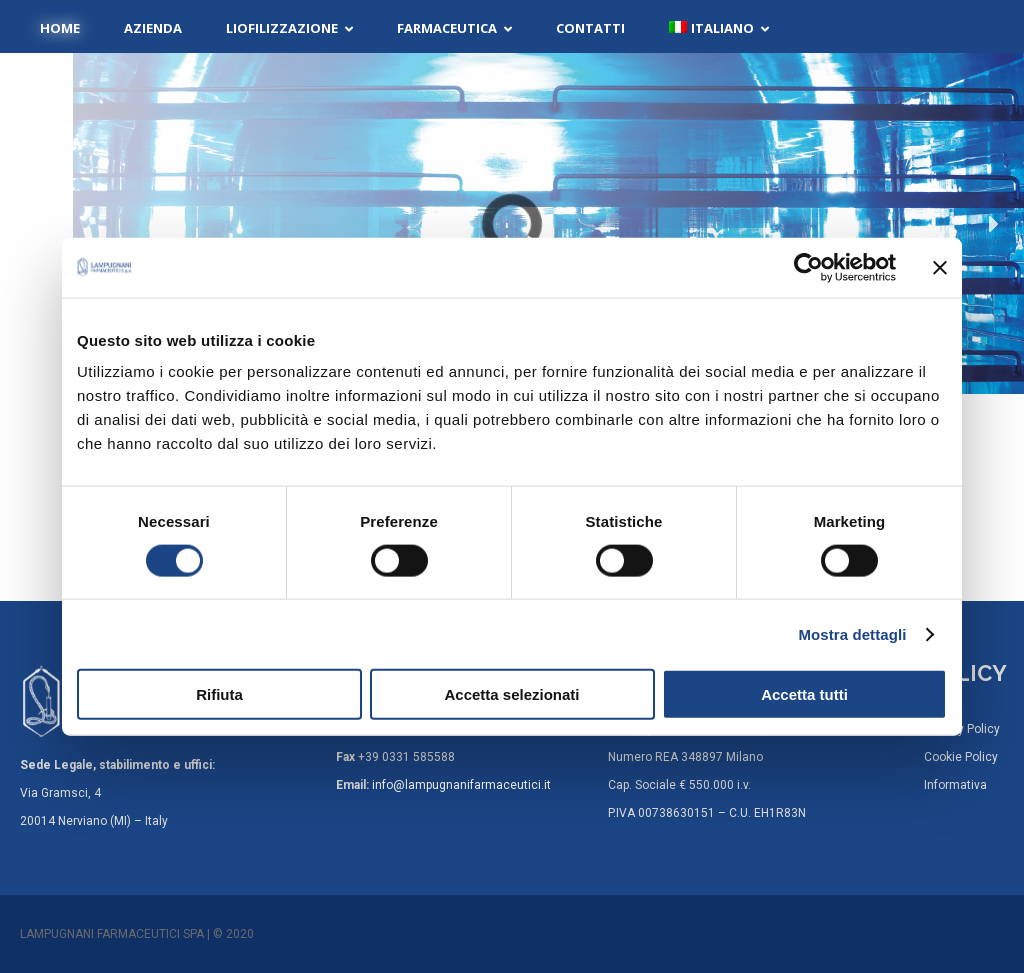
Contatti (590, 28)
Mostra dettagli (852, 633)
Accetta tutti (804, 694)
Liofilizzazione (282, 28)
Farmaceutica (447, 28)
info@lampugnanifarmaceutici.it (461, 785)
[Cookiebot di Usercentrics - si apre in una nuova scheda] (808, 267)
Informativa (955, 785)
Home (60, 28)
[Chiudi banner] (940, 267)
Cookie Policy (961, 757)
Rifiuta (219, 694)
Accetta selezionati (511, 694)
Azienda (153, 28)
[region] (512, 223)
